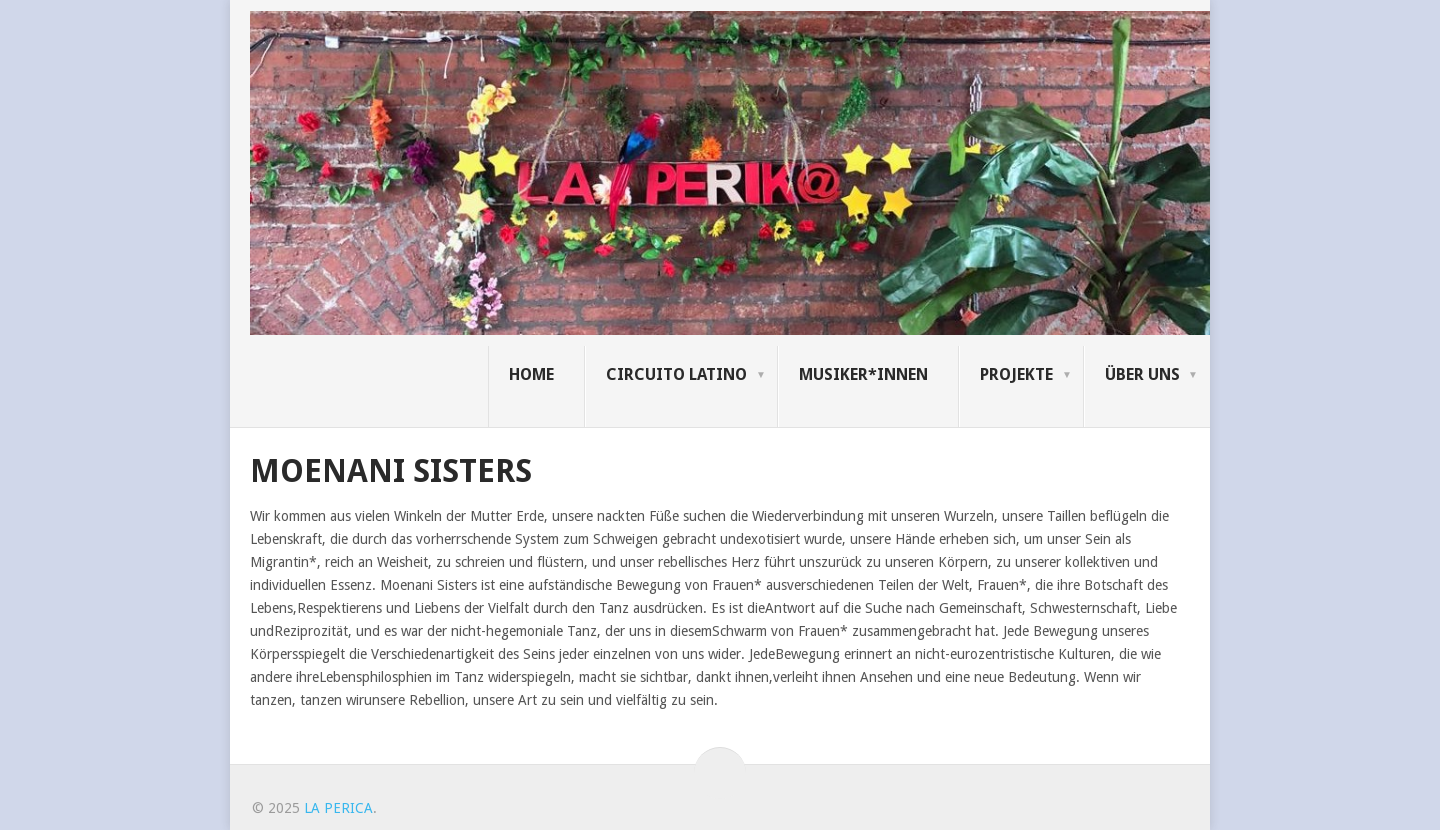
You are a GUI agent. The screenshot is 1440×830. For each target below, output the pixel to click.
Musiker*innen (863, 374)
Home (531, 374)
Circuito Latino (676, 374)
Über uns (1142, 374)
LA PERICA (338, 808)
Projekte (1016, 374)
